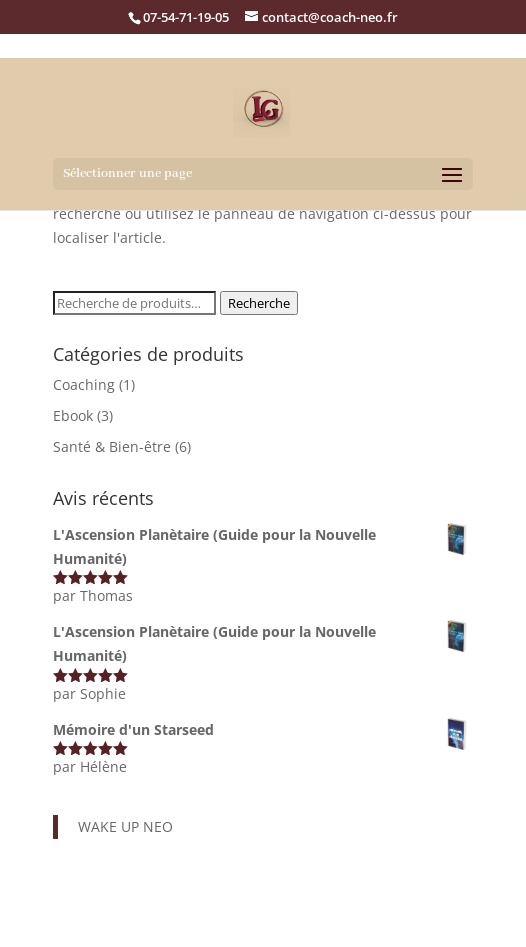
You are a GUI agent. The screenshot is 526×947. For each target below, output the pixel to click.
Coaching (84, 384)
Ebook (73, 415)
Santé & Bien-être (112, 446)
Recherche (259, 303)
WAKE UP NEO (125, 826)
